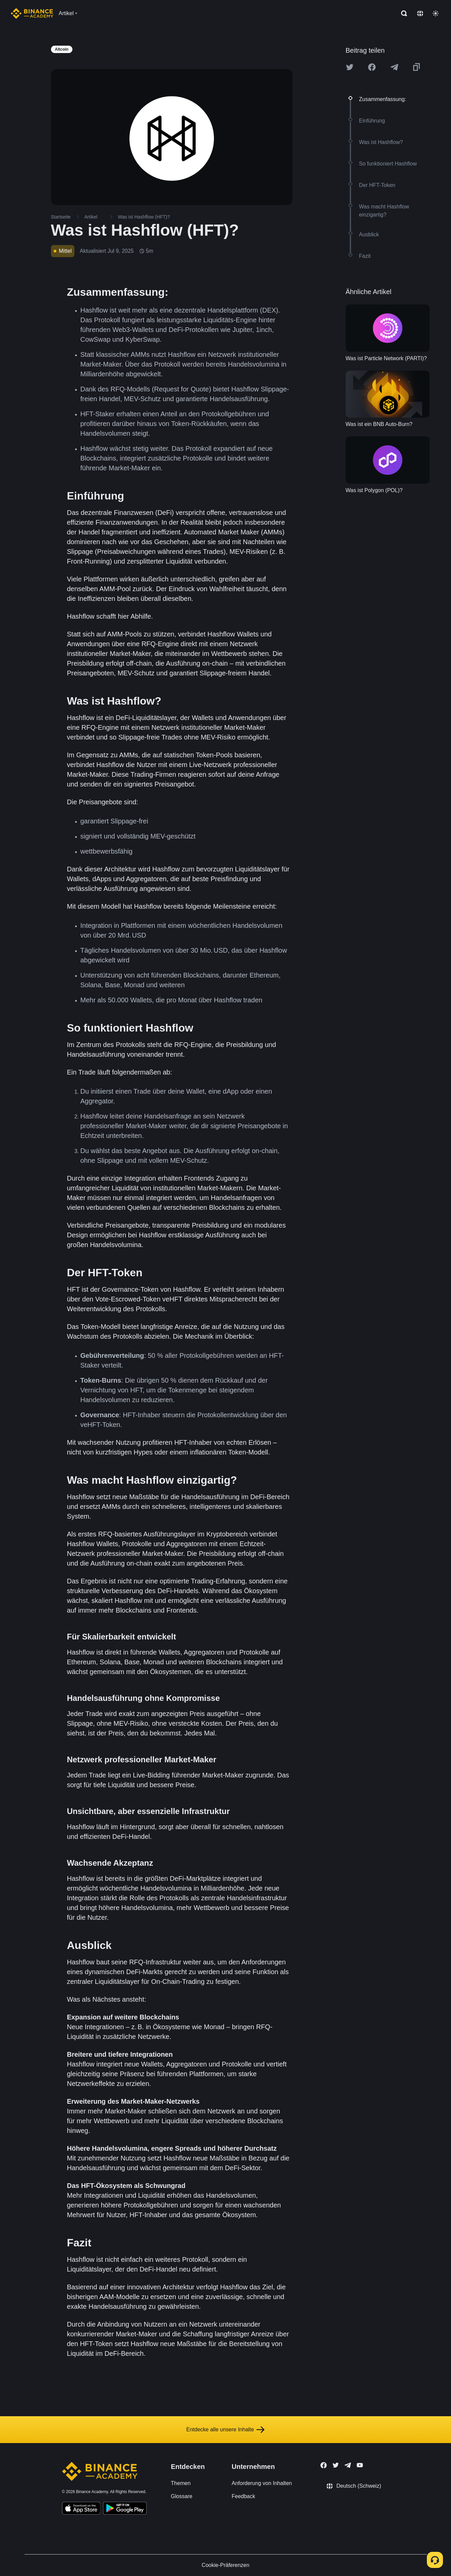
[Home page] (32, 13)
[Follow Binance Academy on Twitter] (335, 2465)
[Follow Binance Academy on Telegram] (347, 2465)
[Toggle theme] (435, 13)
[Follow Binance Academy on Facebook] (323, 2465)
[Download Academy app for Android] (125, 2509)
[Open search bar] (402, 13)
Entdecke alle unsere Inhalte (225, 2429)
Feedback (243, 2496)
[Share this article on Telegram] (394, 67)
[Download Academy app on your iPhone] (81, 2509)
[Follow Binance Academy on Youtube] (359, 2465)
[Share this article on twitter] (350, 67)
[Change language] (420, 13)
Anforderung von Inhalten (262, 2483)
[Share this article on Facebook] (372, 67)
